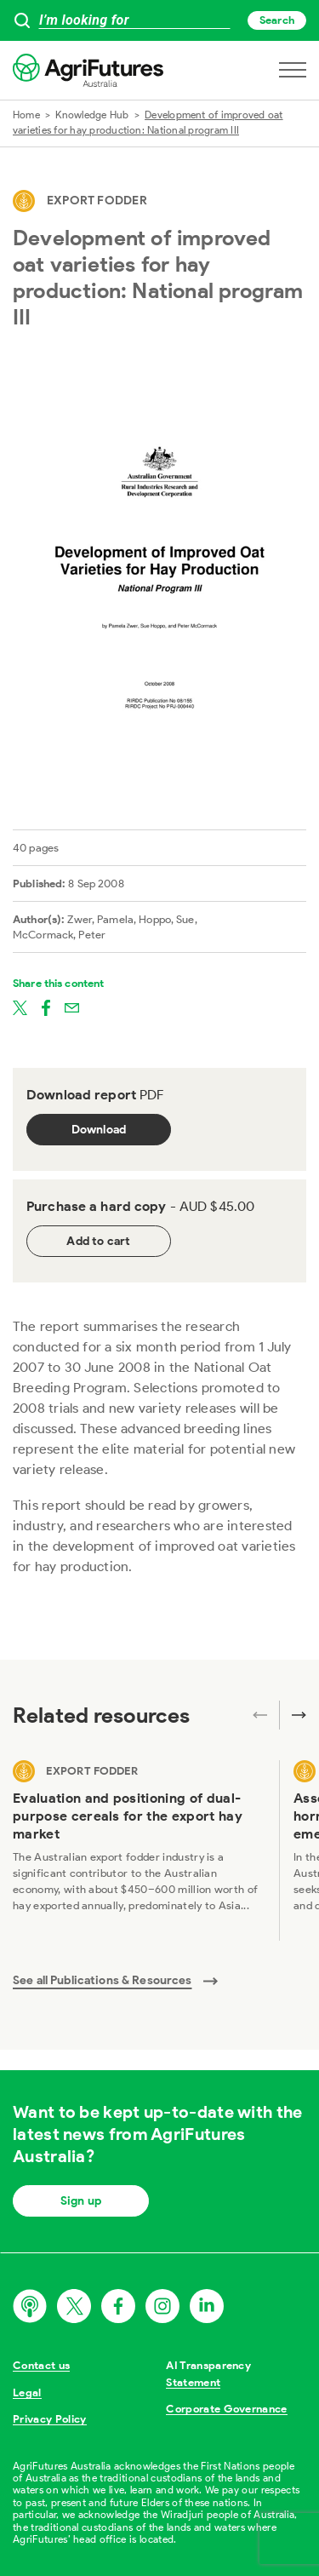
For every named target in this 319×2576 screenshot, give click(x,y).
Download (99, 1129)
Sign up (80, 2201)
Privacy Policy (50, 2418)
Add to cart (98, 1241)
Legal (27, 2392)
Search (276, 20)
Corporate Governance (227, 2408)
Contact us (41, 2365)
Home (26, 114)
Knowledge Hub (91, 114)
